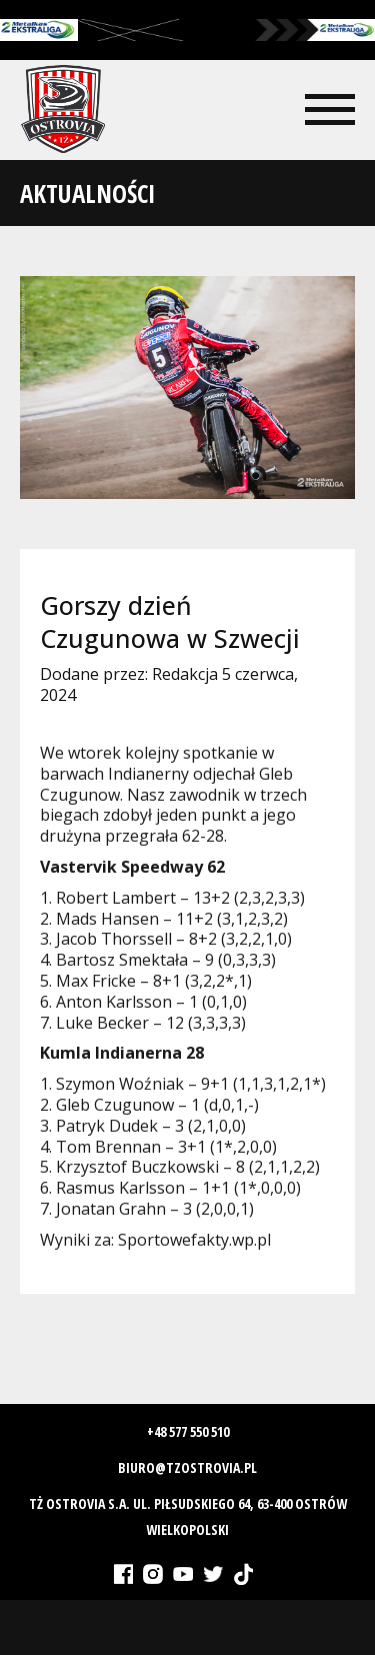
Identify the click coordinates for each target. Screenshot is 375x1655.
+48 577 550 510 (188, 1431)
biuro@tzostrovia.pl (187, 1467)
